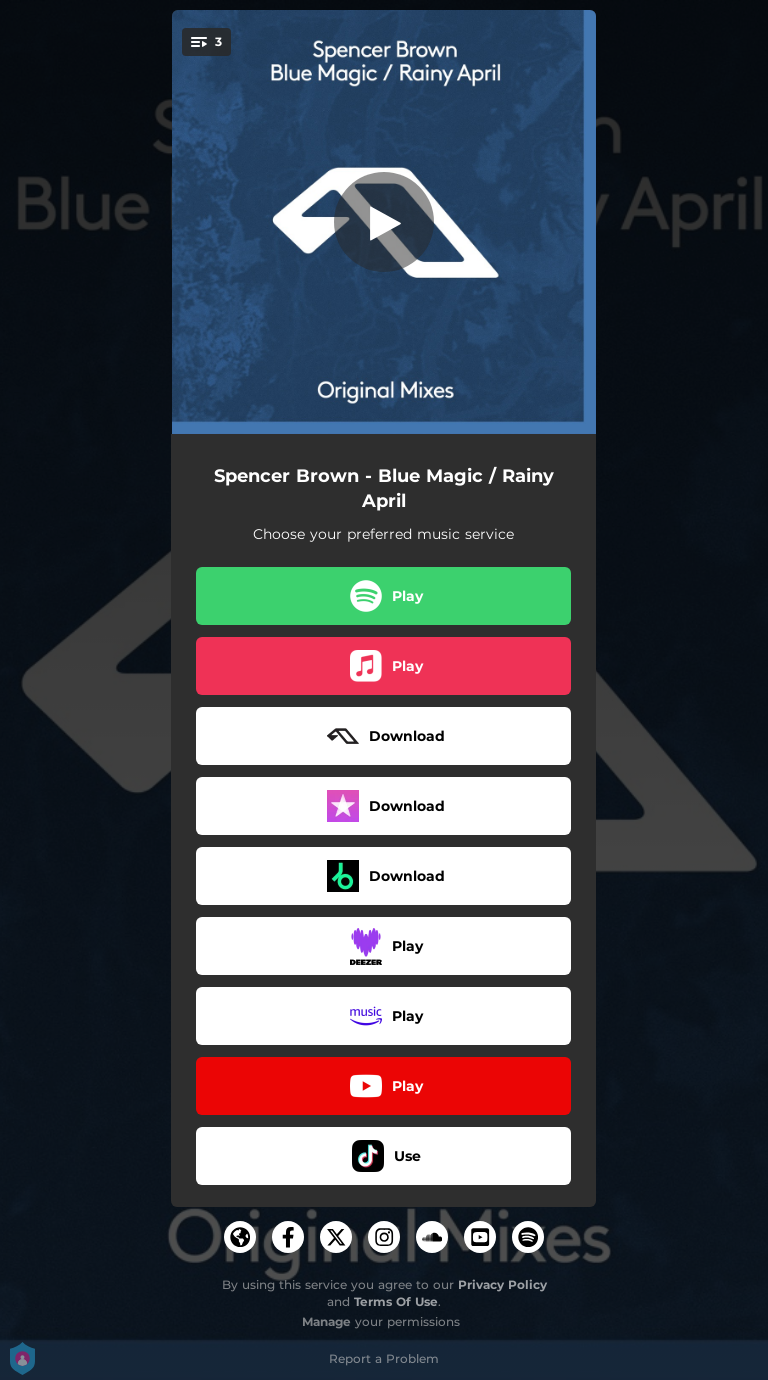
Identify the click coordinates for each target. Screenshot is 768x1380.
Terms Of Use (396, 1301)
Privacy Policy (502, 1284)
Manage (326, 1321)
